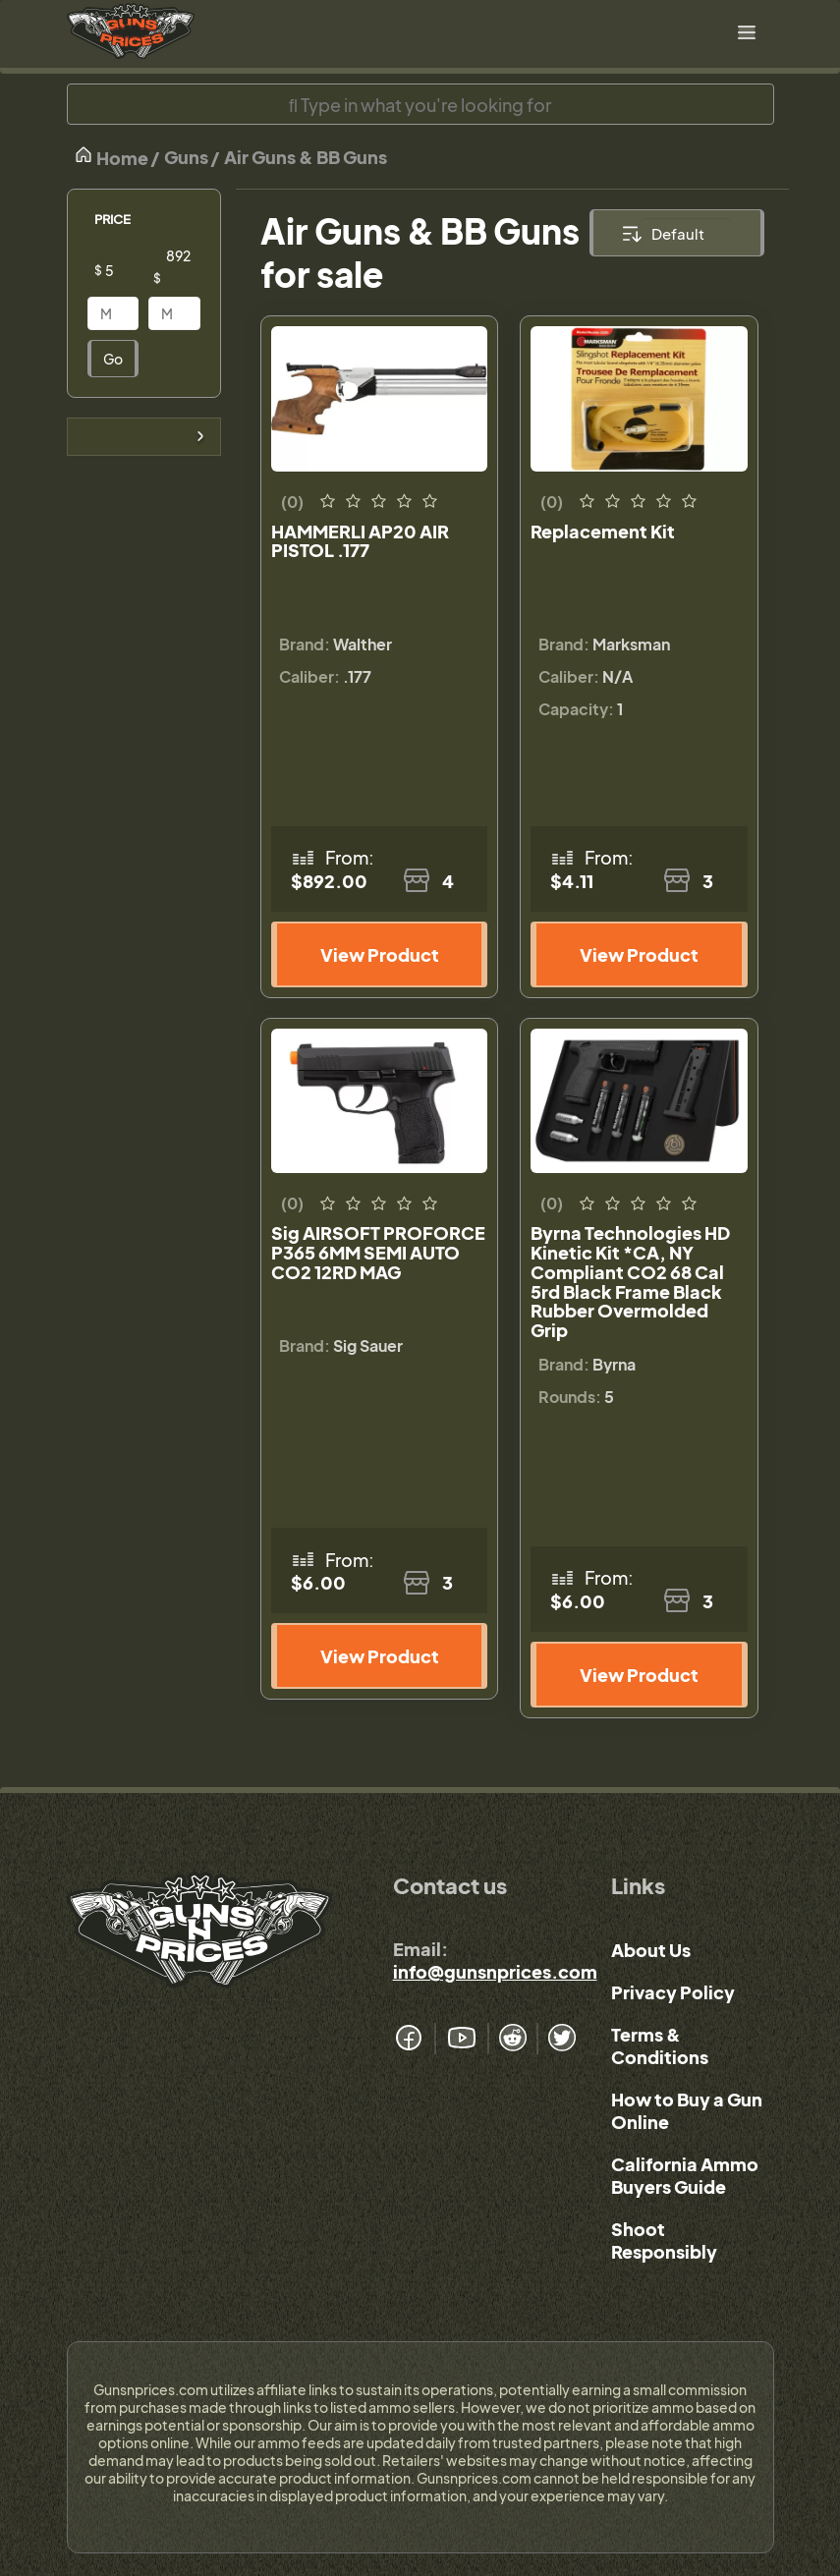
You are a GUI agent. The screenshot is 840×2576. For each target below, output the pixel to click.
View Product (379, 954)
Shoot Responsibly (664, 2240)
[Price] (128, 270)
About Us (651, 1949)
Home (111, 156)
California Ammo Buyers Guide (684, 2175)
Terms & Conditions (659, 2045)
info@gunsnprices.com (495, 1971)
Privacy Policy (673, 1992)
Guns (186, 156)
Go (113, 358)
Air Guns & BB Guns (305, 156)
